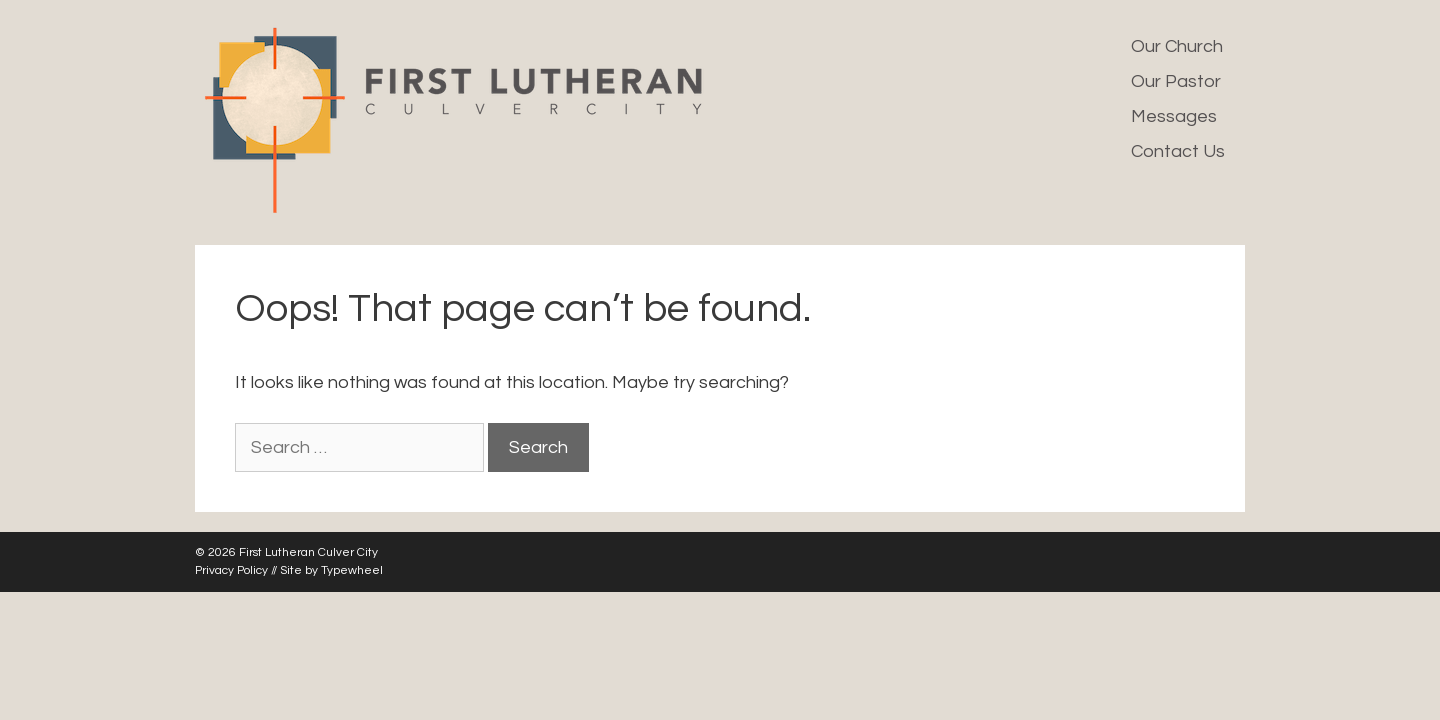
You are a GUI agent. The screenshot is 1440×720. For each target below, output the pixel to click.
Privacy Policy (231, 570)
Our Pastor (1176, 81)
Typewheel (352, 570)
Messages (1174, 116)
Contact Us (1178, 151)
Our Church (1177, 46)
